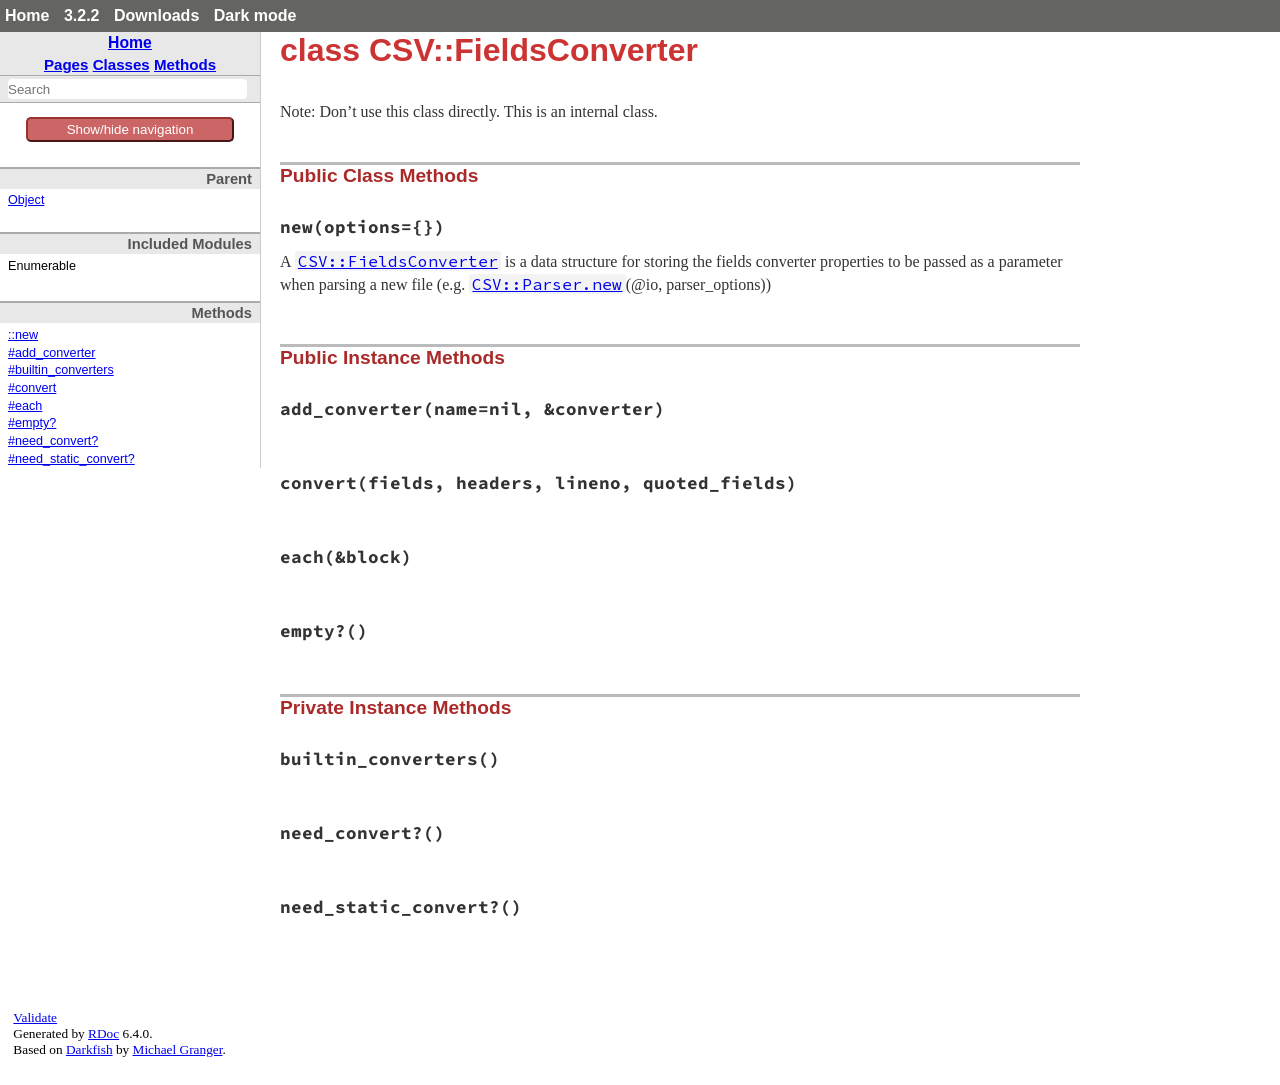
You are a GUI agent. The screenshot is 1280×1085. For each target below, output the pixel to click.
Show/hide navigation (130, 129)
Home (27, 15)
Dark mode (255, 15)
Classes (121, 64)
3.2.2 (82, 15)
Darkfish (89, 1049)
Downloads (156, 15)
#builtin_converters (61, 370)
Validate (35, 1017)
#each (25, 406)
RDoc (103, 1033)
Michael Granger (178, 1049)
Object (26, 200)
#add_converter (52, 353)
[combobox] (127, 89)
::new (23, 335)
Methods (185, 64)
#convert (32, 388)
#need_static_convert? (71, 459)
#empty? (32, 423)
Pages (66, 64)
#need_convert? (53, 441)
